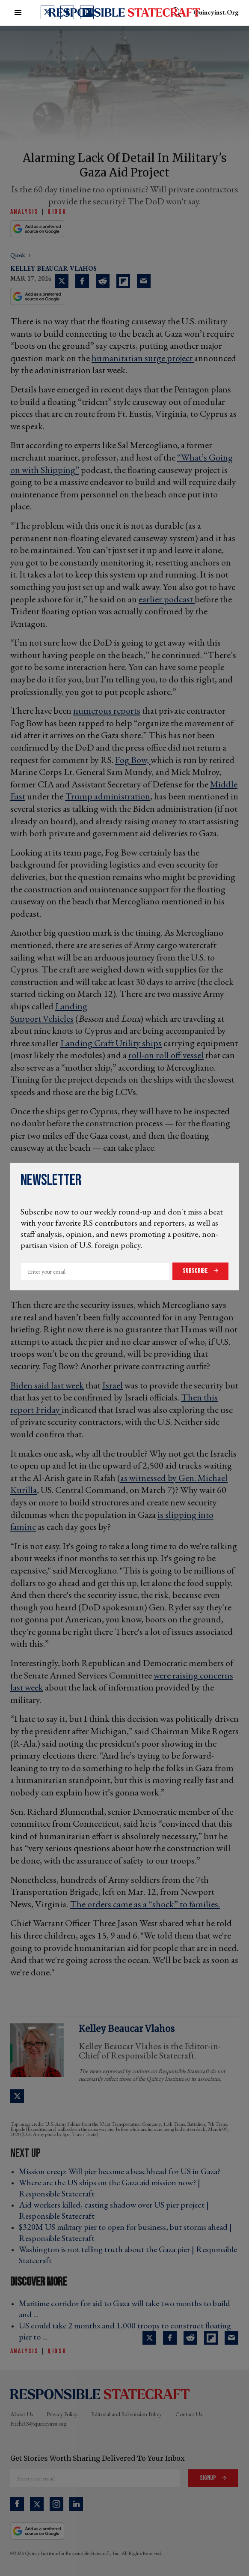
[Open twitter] (47, 12)
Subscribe (196, 1271)
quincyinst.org (216, 12)
